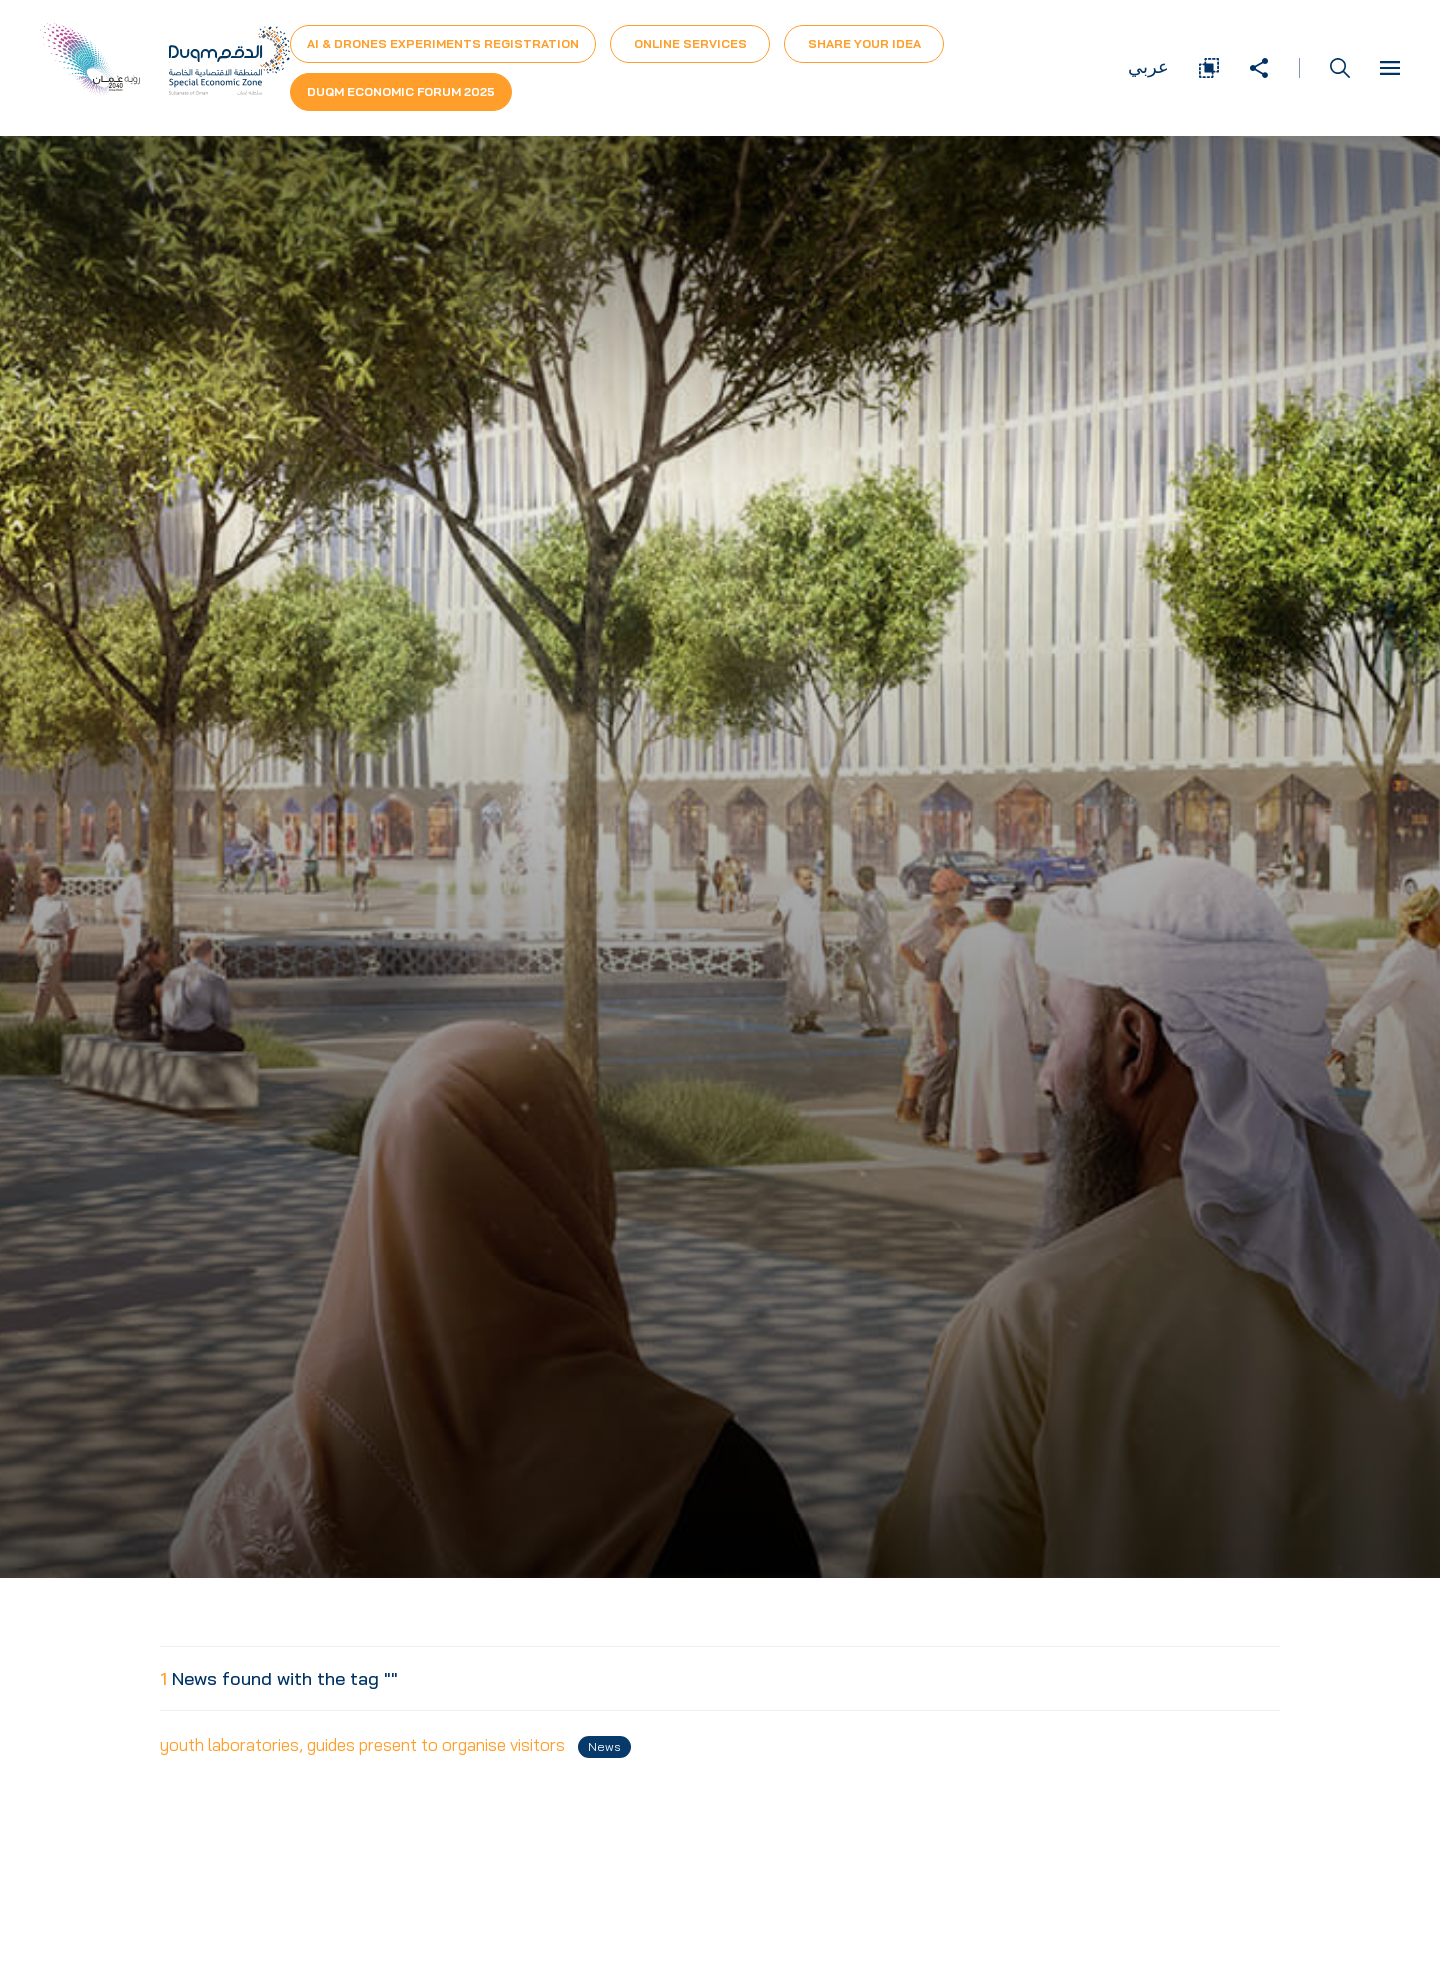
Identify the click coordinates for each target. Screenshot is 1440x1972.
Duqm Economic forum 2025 (401, 91)
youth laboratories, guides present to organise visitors (395, 1746)
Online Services (690, 43)
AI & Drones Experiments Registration (443, 43)
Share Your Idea (864, 43)
